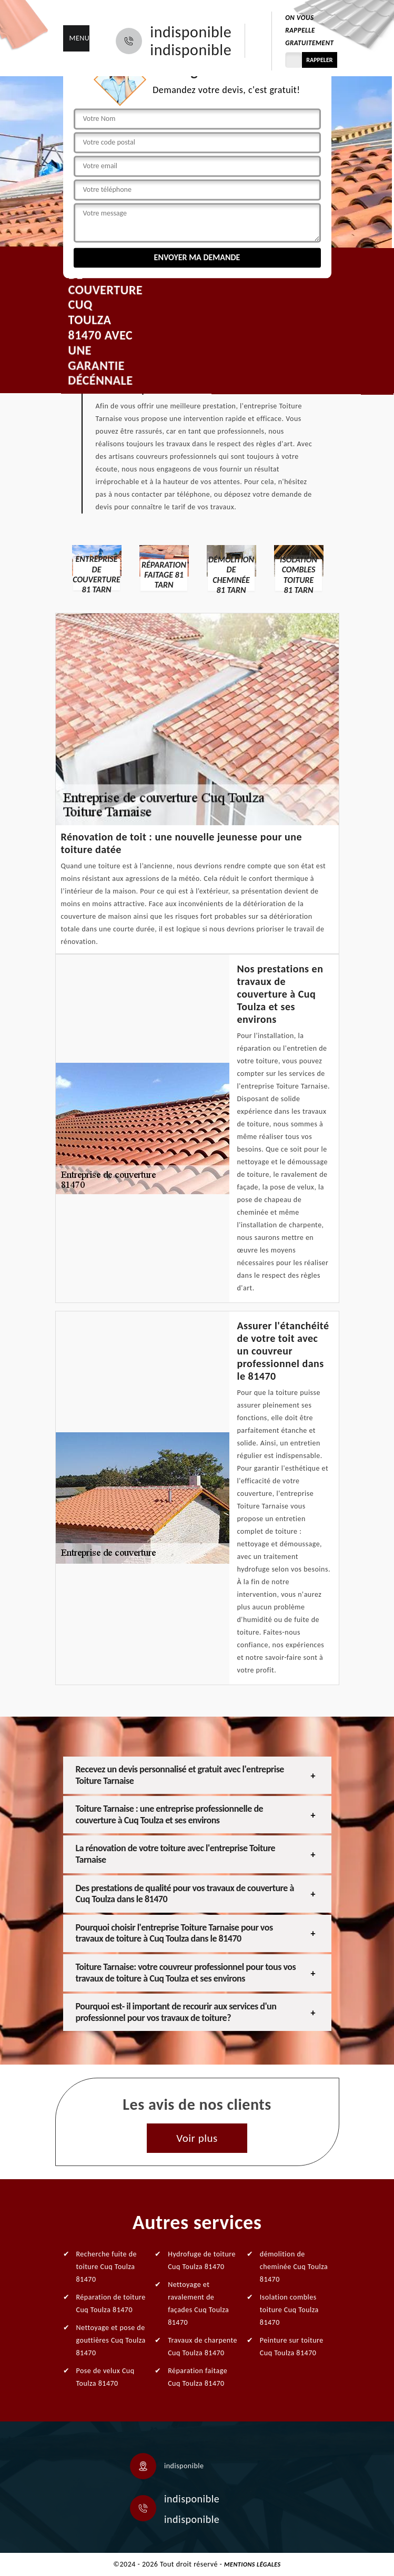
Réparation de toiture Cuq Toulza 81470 (111, 2303)
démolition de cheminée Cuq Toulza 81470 (294, 2267)
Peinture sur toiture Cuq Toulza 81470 (292, 2346)
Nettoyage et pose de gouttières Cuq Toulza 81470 (111, 2340)
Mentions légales (252, 2564)
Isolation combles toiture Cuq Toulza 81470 (289, 2310)
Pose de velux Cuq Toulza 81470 (105, 2377)
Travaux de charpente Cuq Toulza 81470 (202, 2346)
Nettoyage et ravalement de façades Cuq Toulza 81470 (198, 2303)
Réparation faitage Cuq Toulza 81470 (197, 2377)
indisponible (190, 32)
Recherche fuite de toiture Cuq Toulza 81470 (106, 2267)
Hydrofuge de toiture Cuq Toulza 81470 (202, 2260)
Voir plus (197, 2138)
